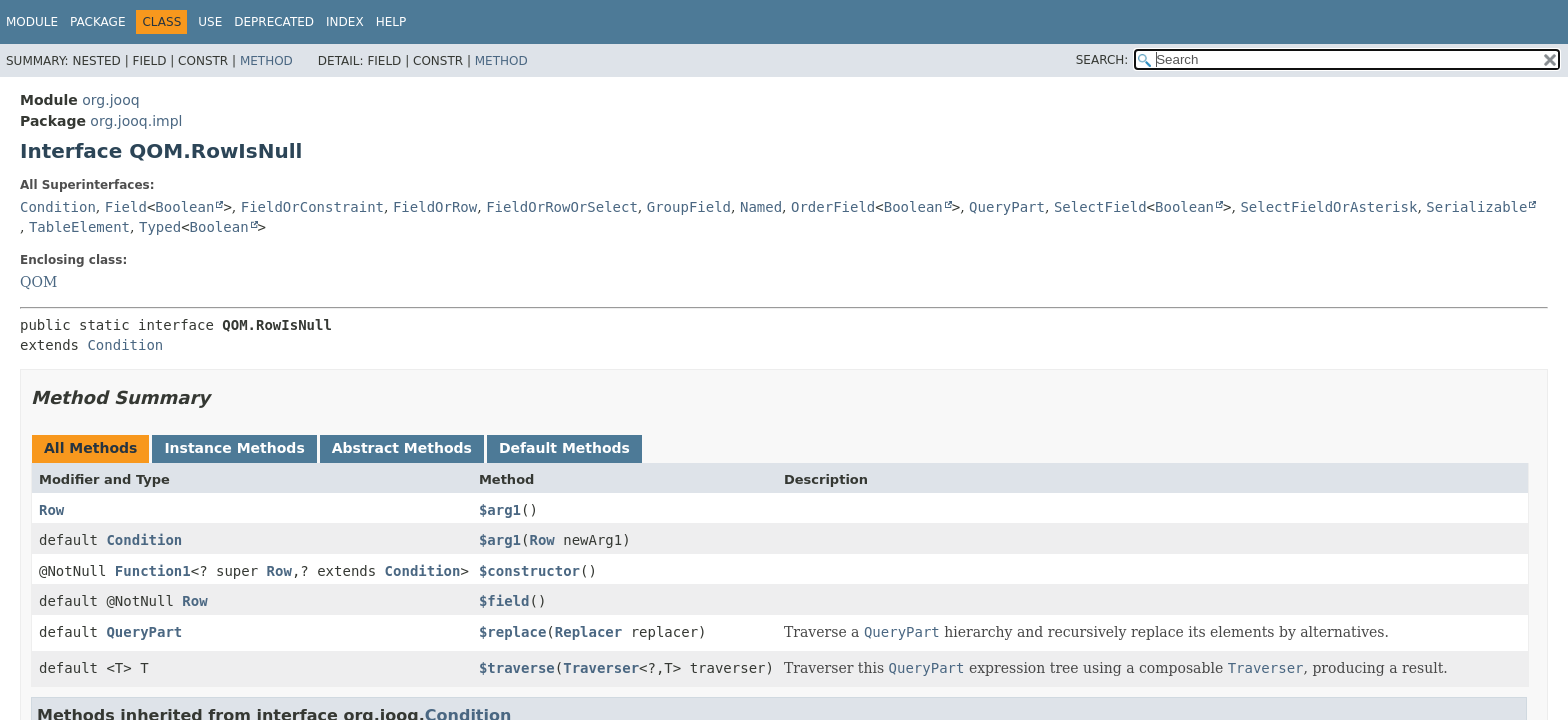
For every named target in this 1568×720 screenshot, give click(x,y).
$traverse (517, 668)
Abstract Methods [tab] (402, 448)
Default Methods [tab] (564, 448)
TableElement (79, 227)
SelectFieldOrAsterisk (1328, 207)
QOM (38, 282)
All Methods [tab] (90, 448)
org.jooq (110, 100)
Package (97, 22)
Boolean (184, 207)
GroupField (689, 207)
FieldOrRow (435, 207)
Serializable (1476, 207)
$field (504, 601)
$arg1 (500, 510)
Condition (58, 207)
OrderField (833, 207)
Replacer (588, 632)
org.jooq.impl (136, 121)
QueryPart (1007, 207)
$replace (512, 632)
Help (391, 22)
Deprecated (274, 22)
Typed (160, 227)
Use (210, 22)
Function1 (153, 571)
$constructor (529, 571)
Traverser (601, 668)
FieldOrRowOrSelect (562, 207)
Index (345, 22)
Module (32, 22)
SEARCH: (1102, 60)
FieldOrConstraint (312, 207)
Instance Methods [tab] (234, 448)
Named (761, 207)
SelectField (1100, 207)
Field (126, 207)
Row (51, 510)
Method (266, 61)
